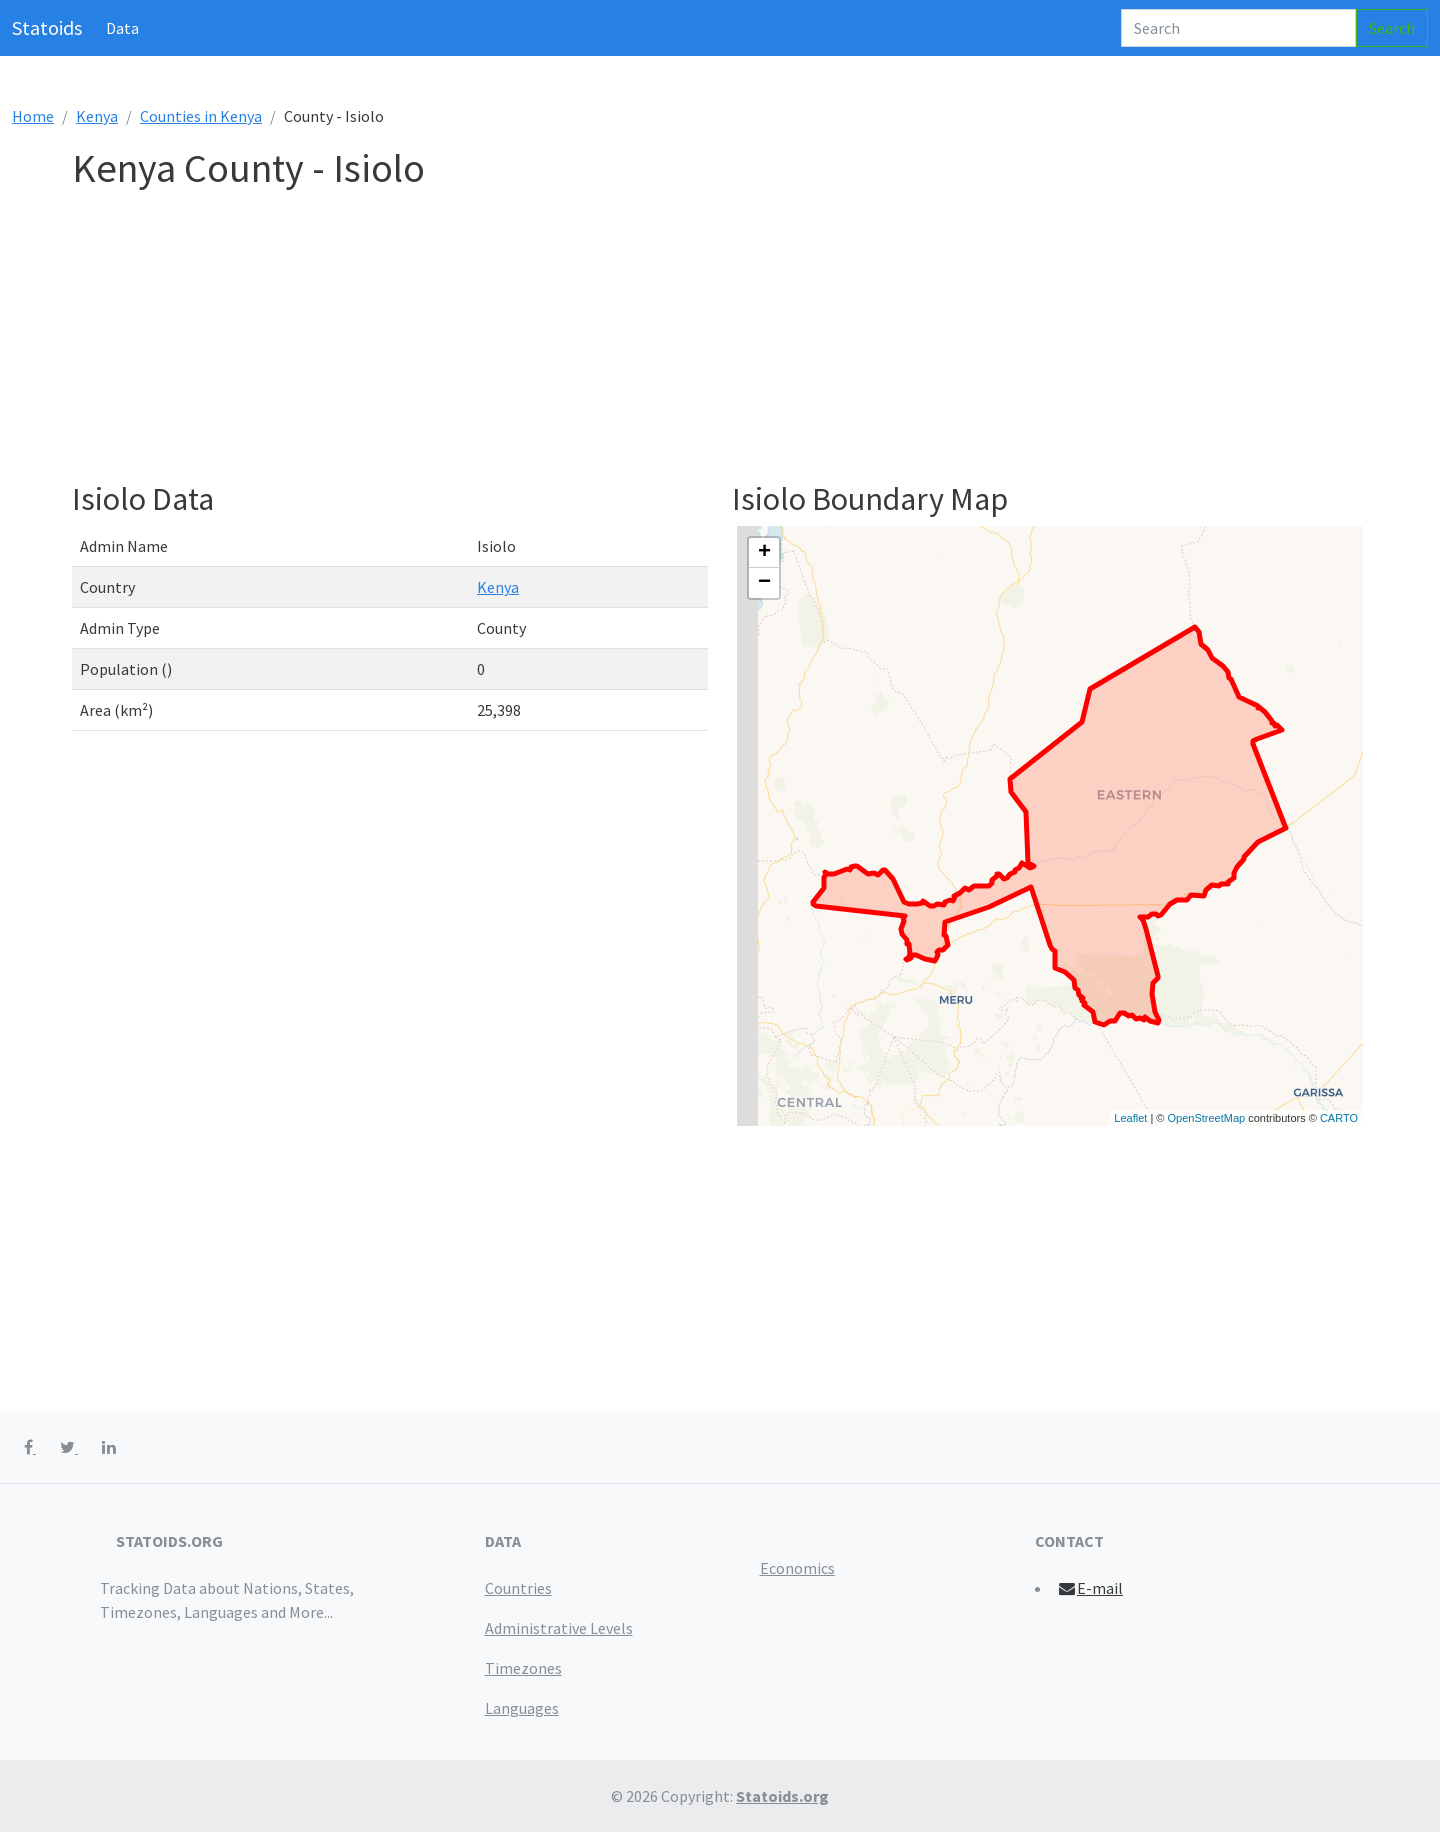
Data (122, 28)
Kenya (97, 116)
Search (1392, 28)
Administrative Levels (559, 1628)
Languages (522, 1708)
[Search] (1238, 28)
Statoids (47, 27)
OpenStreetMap (1206, 1118)
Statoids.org (782, 1796)
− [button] (764, 583)
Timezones (523, 1668)
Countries (518, 1588)
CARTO (1339, 1118)
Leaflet (1130, 1118)
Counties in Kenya (201, 116)
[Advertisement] (672, 340)
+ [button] (764, 553)
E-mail (1090, 1588)
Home (33, 116)
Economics (797, 1568)
